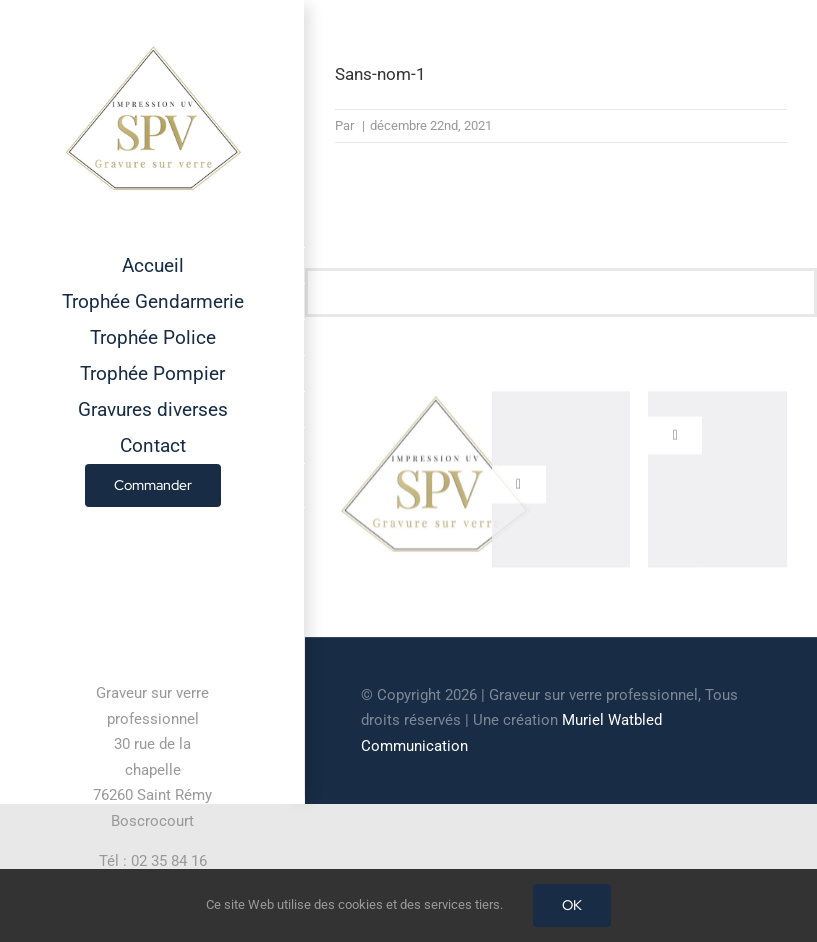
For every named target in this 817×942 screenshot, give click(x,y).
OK (572, 905)
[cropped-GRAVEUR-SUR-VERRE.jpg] (435, 402)
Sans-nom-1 (380, 74)
